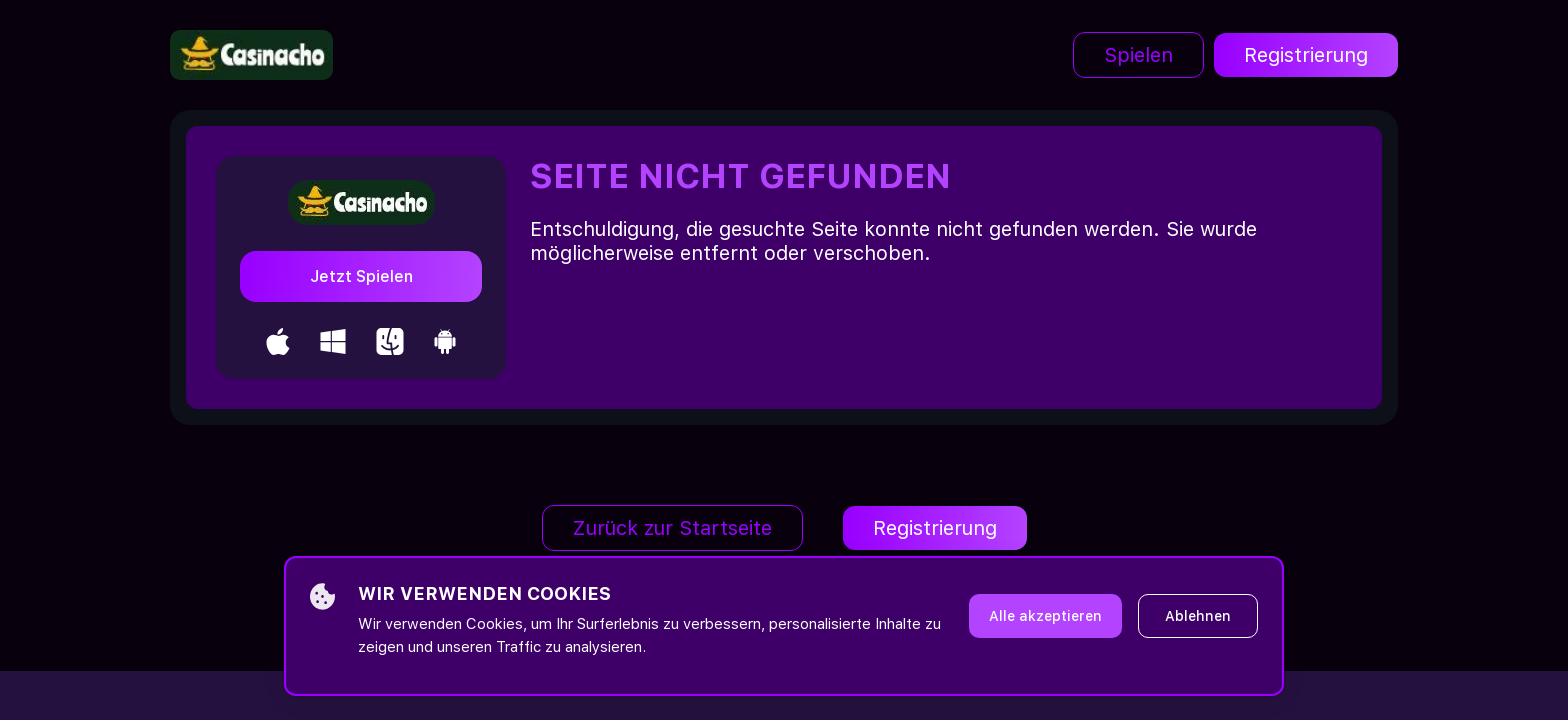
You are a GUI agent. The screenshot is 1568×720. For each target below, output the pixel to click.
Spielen (1138, 55)
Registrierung (1306, 55)
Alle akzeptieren (1045, 616)
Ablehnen (1198, 616)
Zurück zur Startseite (672, 528)
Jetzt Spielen (361, 276)
